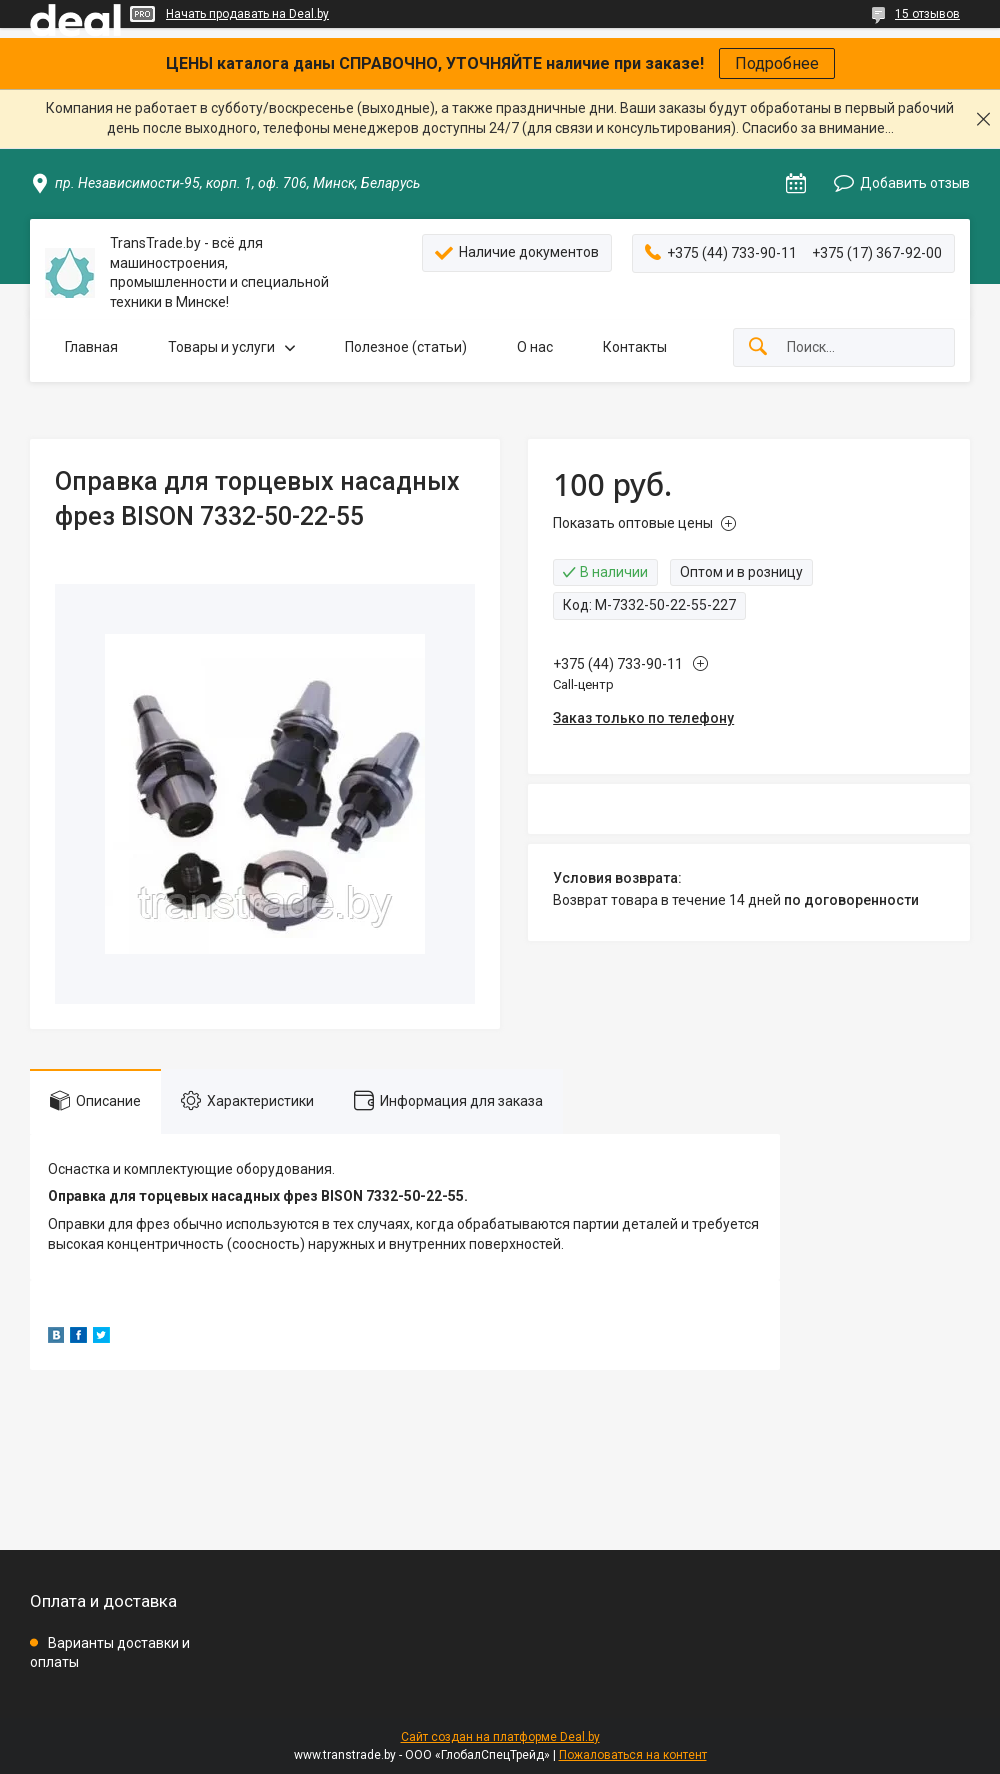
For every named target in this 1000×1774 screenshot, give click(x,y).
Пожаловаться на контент (633, 1755)
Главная (91, 347)
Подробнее (777, 63)
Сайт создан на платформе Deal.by (500, 1737)
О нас (535, 347)
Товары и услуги (221, 347)
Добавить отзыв (915, 183)
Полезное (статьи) (406, 347)
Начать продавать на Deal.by (247, 14)
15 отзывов (927, 14)
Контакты (635, 347)
